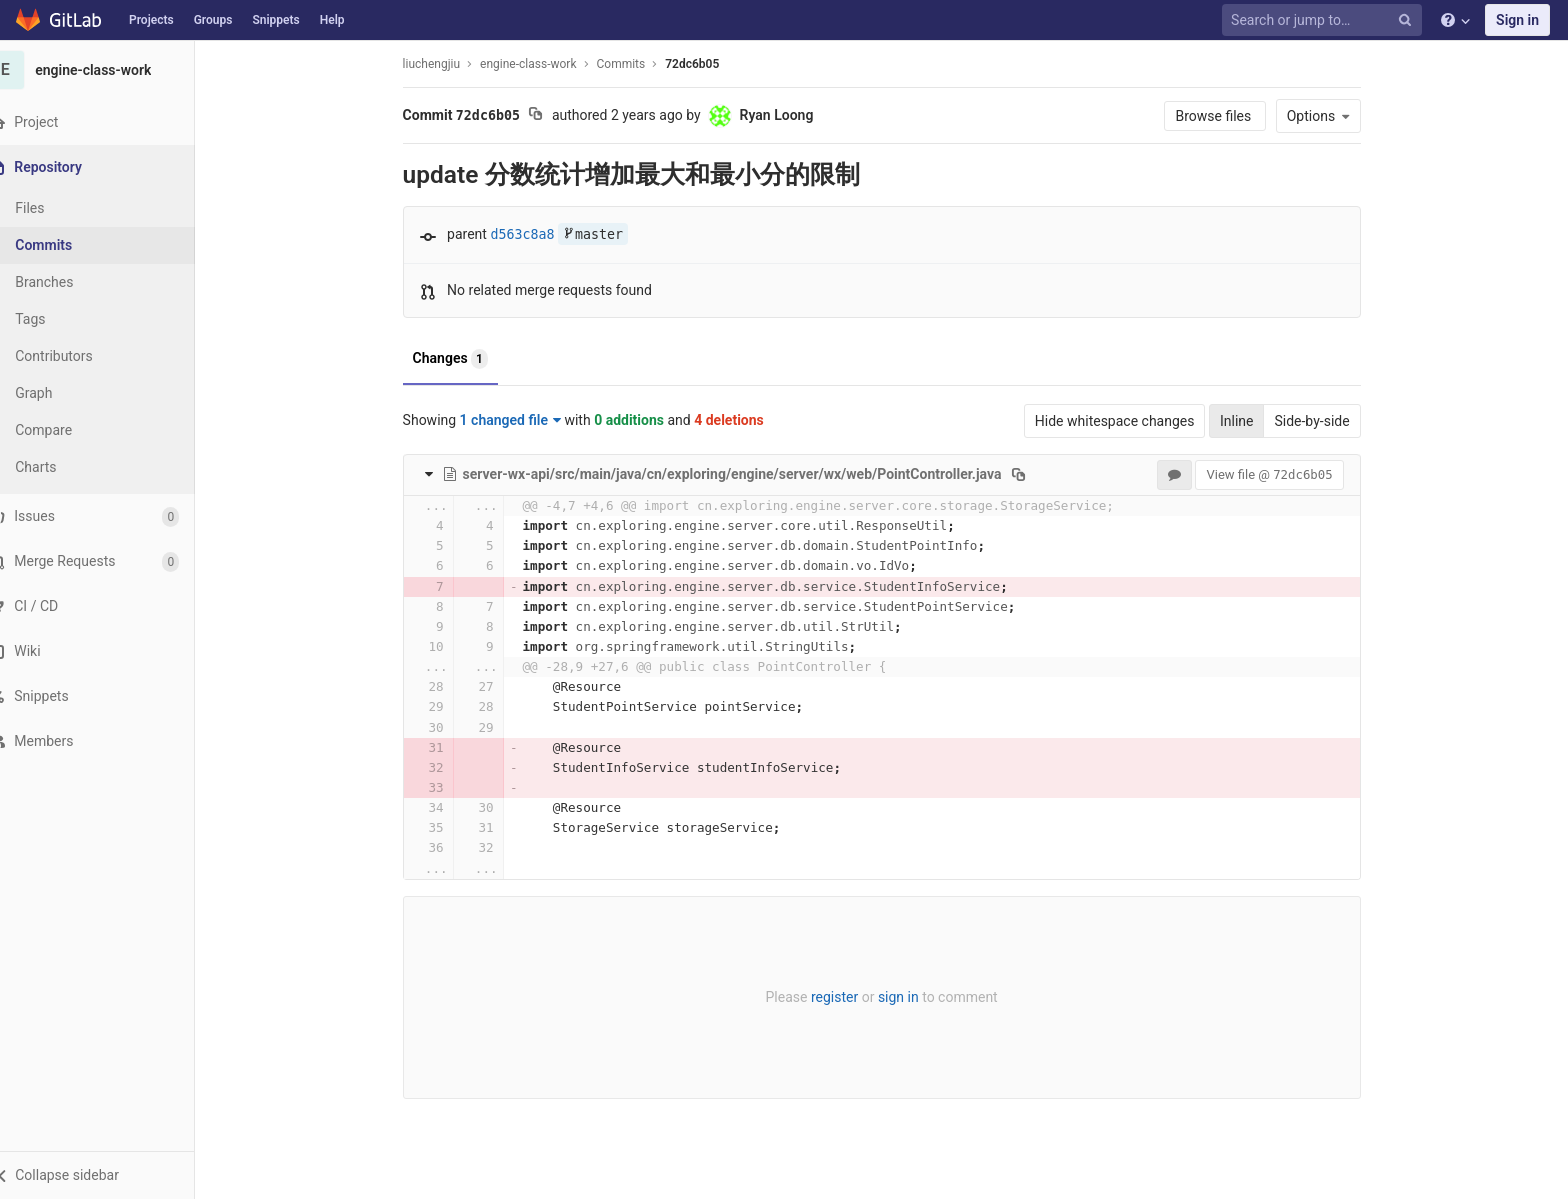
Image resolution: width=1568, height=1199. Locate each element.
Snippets (275, 20)
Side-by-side (1324, 421)
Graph (58, 393)
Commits (68, 245)
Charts (60, 467)
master (605, 234)
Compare (68, 430)
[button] (109, 1175)
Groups (213, 20)
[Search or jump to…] (1325, 20)
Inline (1249, 421)
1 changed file (522, 420)
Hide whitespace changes (1127, 421)
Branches (69, 282)
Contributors (79, 356)
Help (332, 20)
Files (54, 208)
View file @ (1282, 474)
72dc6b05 (705, 64)
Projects (151, 20)
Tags (55, 319)
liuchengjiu (443, 64)
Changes (462, 359)
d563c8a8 (535, 234)
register (846, 997)
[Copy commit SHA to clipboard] (548, 116)
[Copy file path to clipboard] (1031, 474)
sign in (910, 997)
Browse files (1227, 116)
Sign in (1517, 20)
